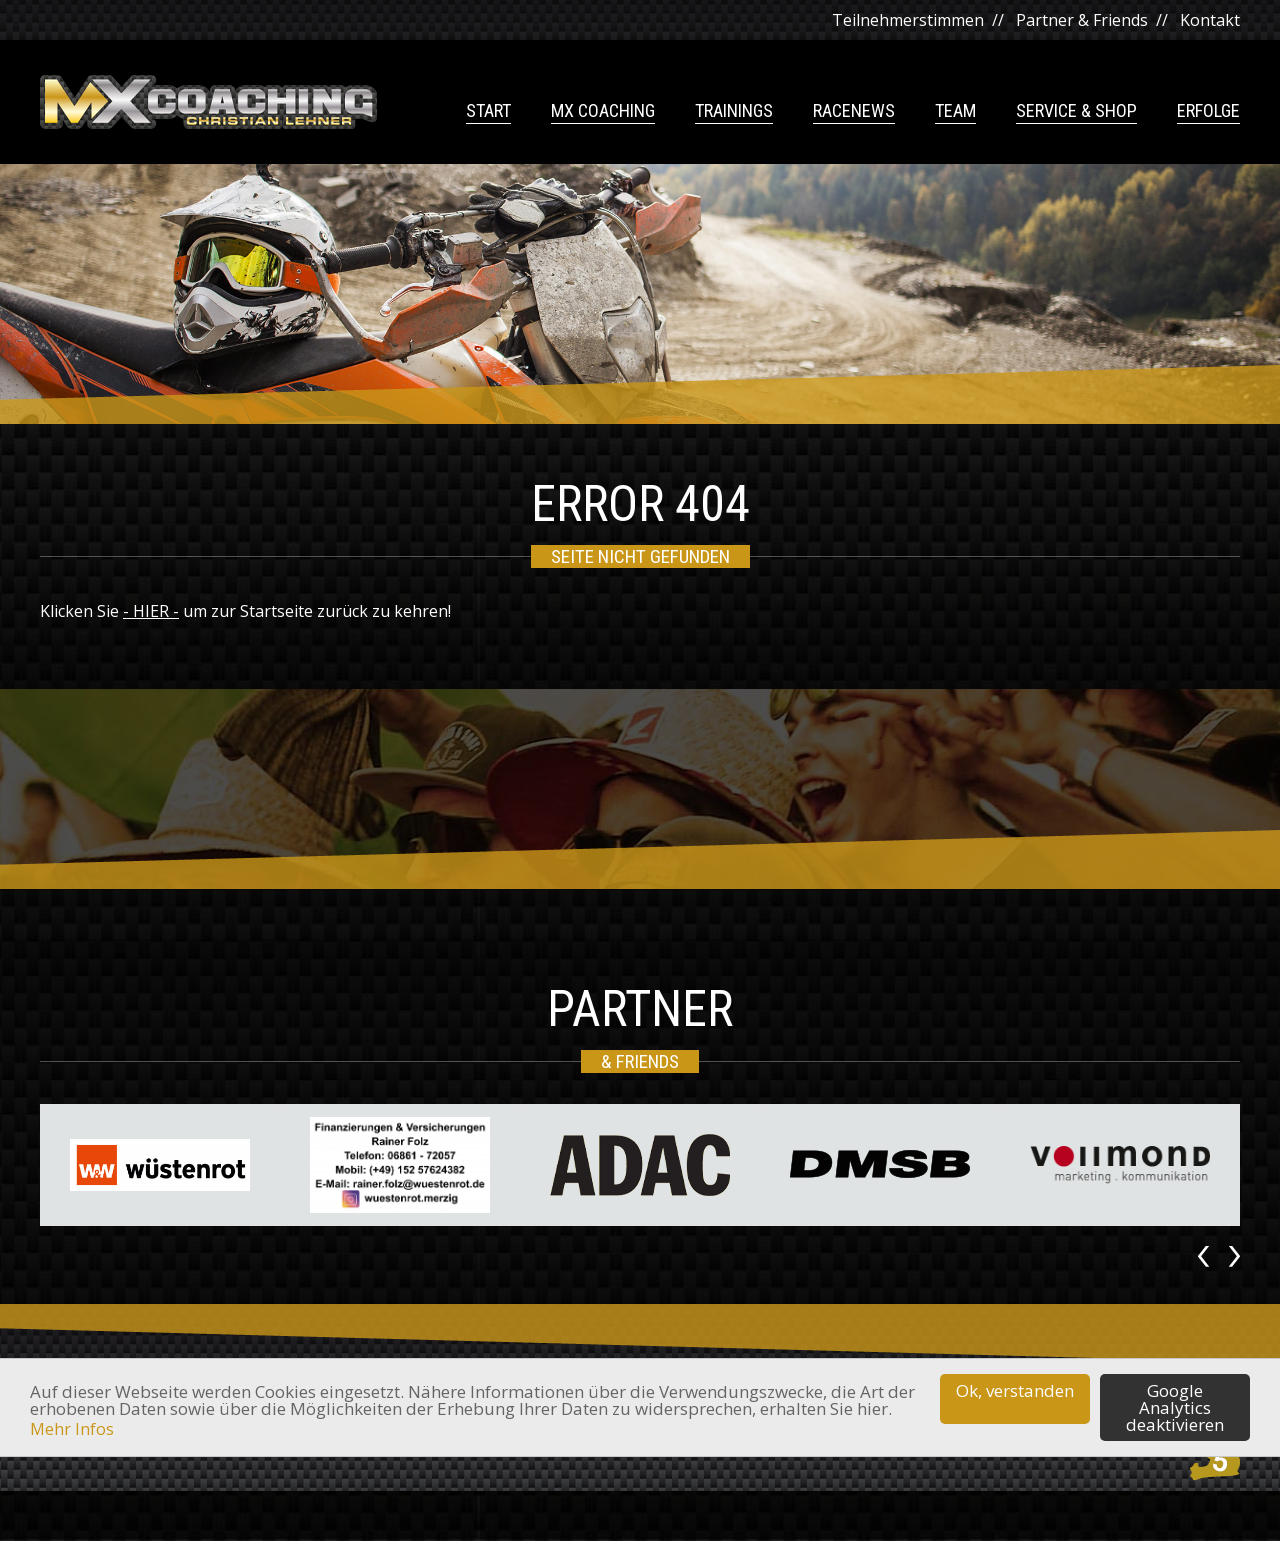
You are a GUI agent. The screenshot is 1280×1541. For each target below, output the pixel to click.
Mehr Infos (72, 1429)
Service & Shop (1076, 111)
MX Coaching (603, 111)
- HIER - (151, 611)
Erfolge (1208, 111)
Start (488, 111)
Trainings (734, 111)
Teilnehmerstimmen (908, 20)
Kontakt (1210, 20)
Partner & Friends (1082, 20)
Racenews (854, 111)
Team (955, 111)
